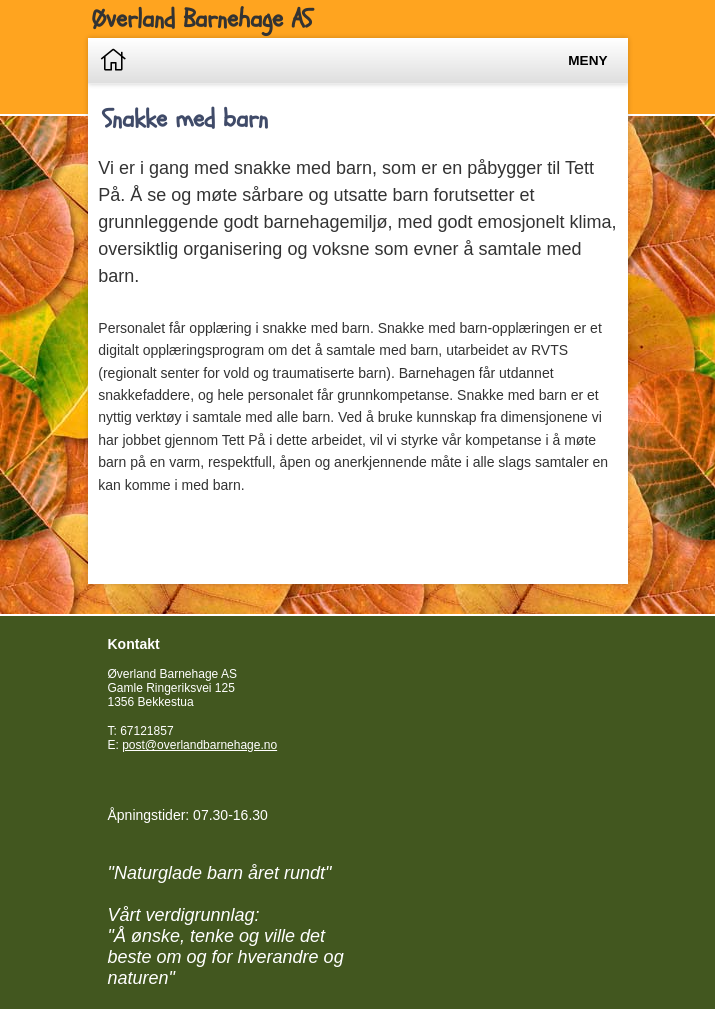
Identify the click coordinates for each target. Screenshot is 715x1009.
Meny (587, 60)
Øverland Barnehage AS (202, 19)
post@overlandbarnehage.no (199, 745)
